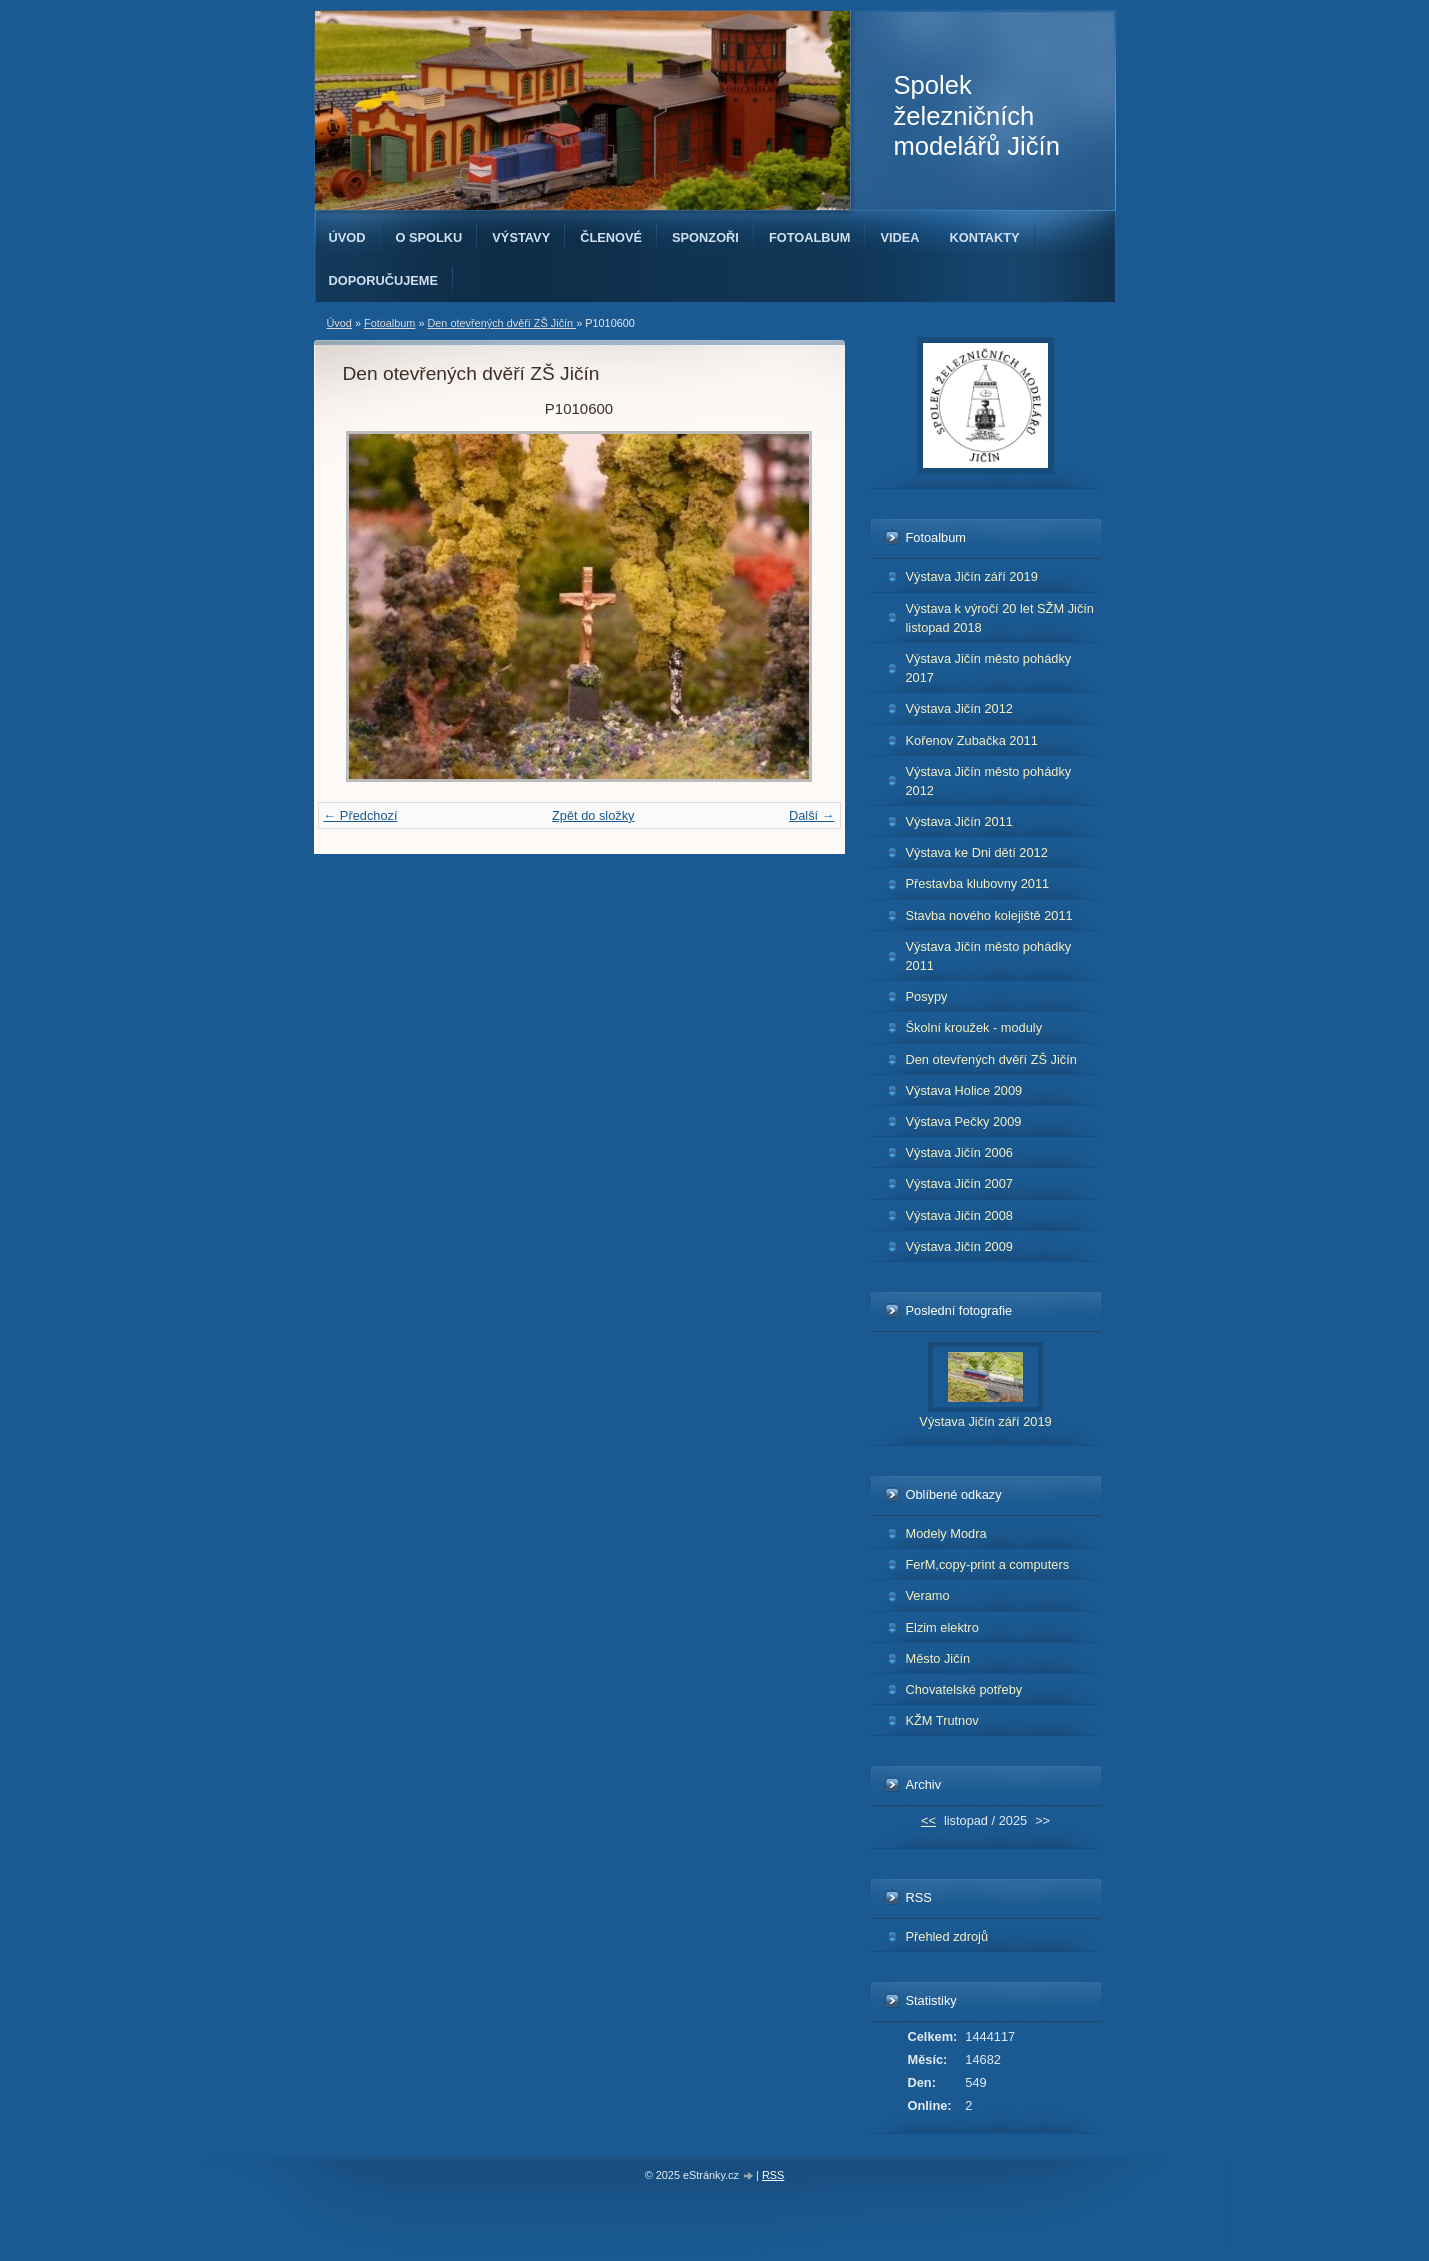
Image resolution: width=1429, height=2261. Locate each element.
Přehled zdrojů (947, 1936)
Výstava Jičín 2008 (959, 1215)
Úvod (347, 237)
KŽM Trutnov (942, 1720)
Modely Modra (946, 1533)
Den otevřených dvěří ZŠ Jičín (501, 323)
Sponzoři (705, 237)
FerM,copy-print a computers (988, 1564)
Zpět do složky (593, 815)
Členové (611, 237)
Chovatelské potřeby (964, 1689)
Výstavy (521, 237)
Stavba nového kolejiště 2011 (989, 915)
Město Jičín (938, 1658)
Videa (899, 237)
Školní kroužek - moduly (974, 1027)
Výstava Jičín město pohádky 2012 (989, 781)
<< (928, 1820)
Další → (812, 815)
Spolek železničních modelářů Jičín (977, 115)
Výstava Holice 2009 (964, 1090)
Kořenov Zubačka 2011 (972, 740)
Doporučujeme (384, 280)
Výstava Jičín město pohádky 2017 (989, 668)
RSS (773, 2175)
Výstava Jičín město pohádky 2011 (989, 956)
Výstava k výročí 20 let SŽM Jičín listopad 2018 (1000, 618)
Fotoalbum (810, 237)
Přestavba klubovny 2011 (978, 883)
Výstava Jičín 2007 (959, 1183)
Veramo (928, 1595)
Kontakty (985, 237)
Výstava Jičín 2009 (959, 1246)
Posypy (927, 996)
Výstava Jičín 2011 (959, 821)
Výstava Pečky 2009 (964, 1121)
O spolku (428, 237)
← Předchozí (361, 815)
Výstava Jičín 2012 (959, 708)
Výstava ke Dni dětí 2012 (977, 852)
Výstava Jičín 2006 (959, 1152)
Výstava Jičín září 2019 (972, 576)
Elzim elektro (942, 1627)
